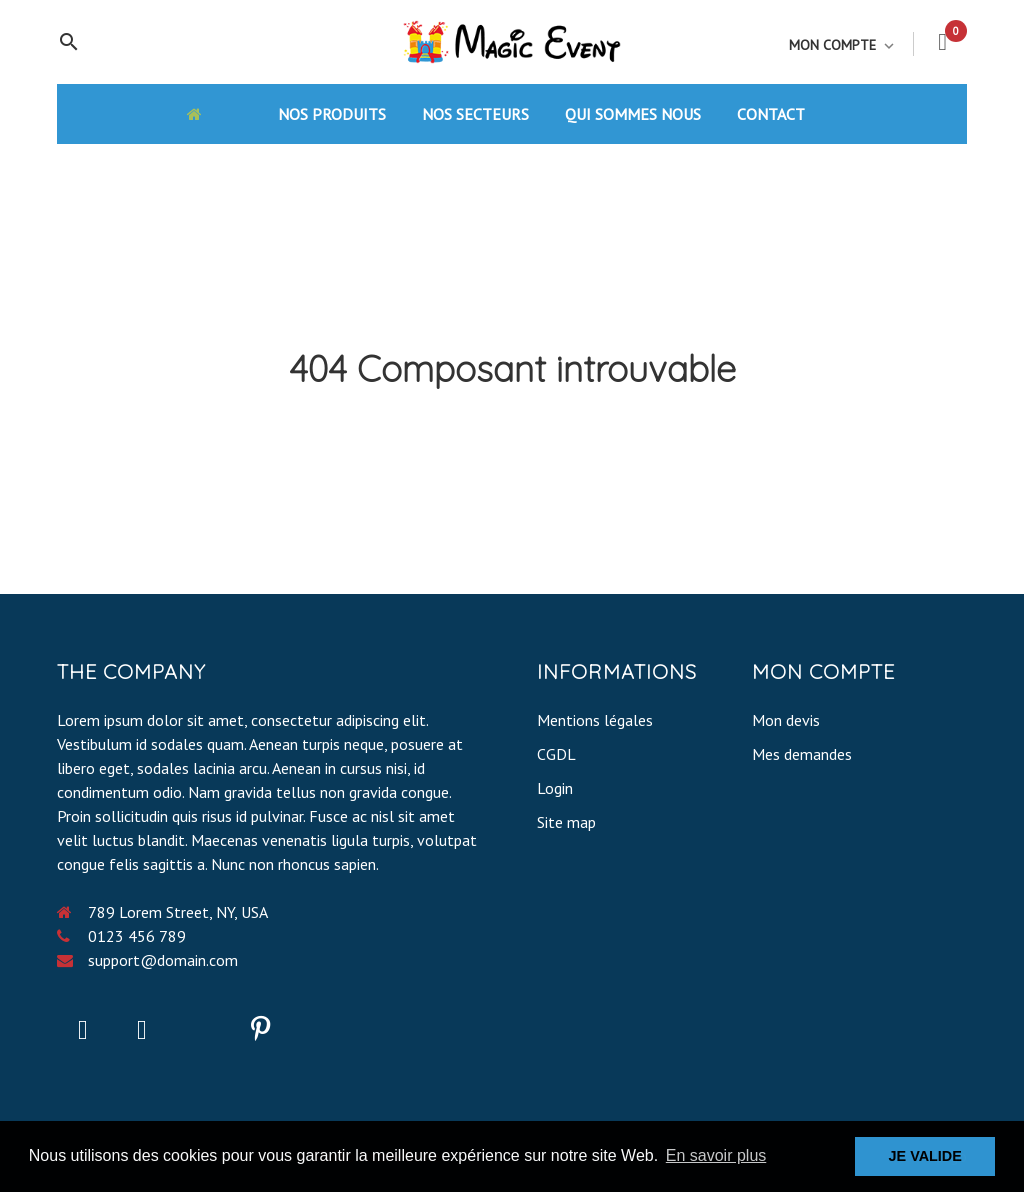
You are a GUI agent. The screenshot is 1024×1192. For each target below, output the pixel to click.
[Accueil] (214, 113)
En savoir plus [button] (716, 1155)
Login (555, 788)
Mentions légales (595, 720)
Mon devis (786, 720)
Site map (566, 822)
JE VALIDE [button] (925, 1156)
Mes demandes (802, 754)
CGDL (556, 754)
